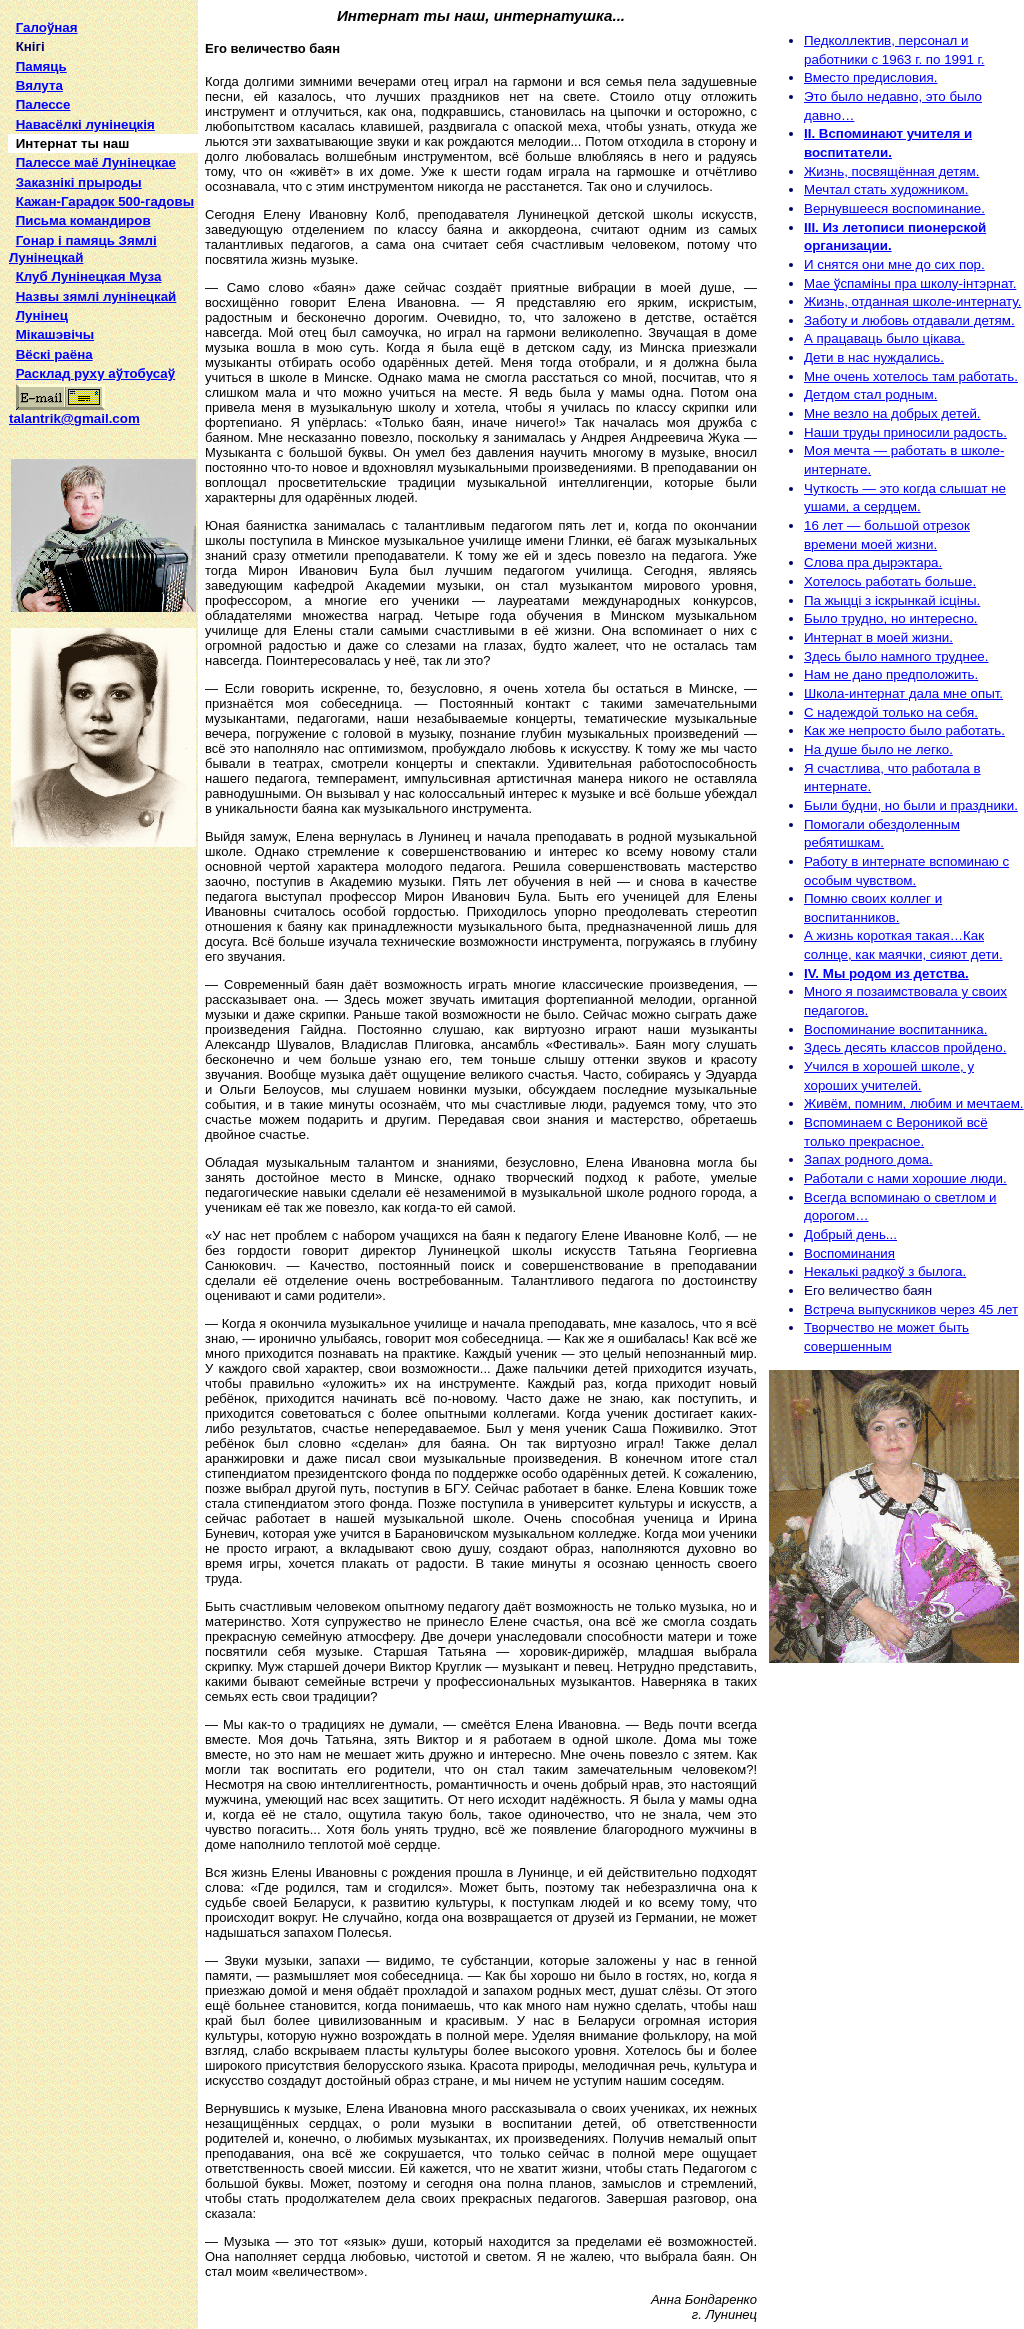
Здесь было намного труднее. (896, 656)
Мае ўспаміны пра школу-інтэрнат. (910, 283)
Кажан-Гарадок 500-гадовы (105, 201)
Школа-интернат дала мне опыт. (903, 693)
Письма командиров (83, 220)
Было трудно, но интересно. (891, 618)
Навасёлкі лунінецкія (85, 124)
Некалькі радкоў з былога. (885, 1271)
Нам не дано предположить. (891, 674)
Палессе (43, 104)
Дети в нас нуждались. (874, 357)
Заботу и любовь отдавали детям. (909, 320)
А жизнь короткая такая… (883, 935)
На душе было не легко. (878, 749)
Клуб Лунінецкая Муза (89, 276)
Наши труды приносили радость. (905, 432)
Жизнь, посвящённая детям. (891, 171)
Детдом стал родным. (870, 394)
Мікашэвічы (55, 334)
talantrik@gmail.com (74, 412)
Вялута (39, 85)
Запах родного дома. (868, 1159)
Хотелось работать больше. (890, 581)
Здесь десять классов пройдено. (905, 1047)
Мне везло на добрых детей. (892, 413)
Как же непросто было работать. (904, 730)
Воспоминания (849, 1253)
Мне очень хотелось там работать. (911, 376)
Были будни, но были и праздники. (911, 805)
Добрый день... (850, 1234)
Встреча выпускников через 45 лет (911, 1309)
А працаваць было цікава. (884, 338)
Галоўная (47, 27)
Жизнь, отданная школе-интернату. (912, 301)
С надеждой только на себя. (891, 712)
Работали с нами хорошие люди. (905, 1178)
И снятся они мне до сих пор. (894, 264)
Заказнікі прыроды (79, 182)
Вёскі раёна (54, 354)
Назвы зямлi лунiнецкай (96, 296)
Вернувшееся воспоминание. (894, 208)
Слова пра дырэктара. (873, 562)
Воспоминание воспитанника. (895, 1029)
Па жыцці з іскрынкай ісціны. (892, 600)
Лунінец (42, 315)
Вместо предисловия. (870, 77)
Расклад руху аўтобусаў (96, 373)
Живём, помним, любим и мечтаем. (914, 1103)
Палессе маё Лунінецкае (96, 162)
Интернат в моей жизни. (878, 637)
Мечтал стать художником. (886, 189)
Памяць (41, 66)
